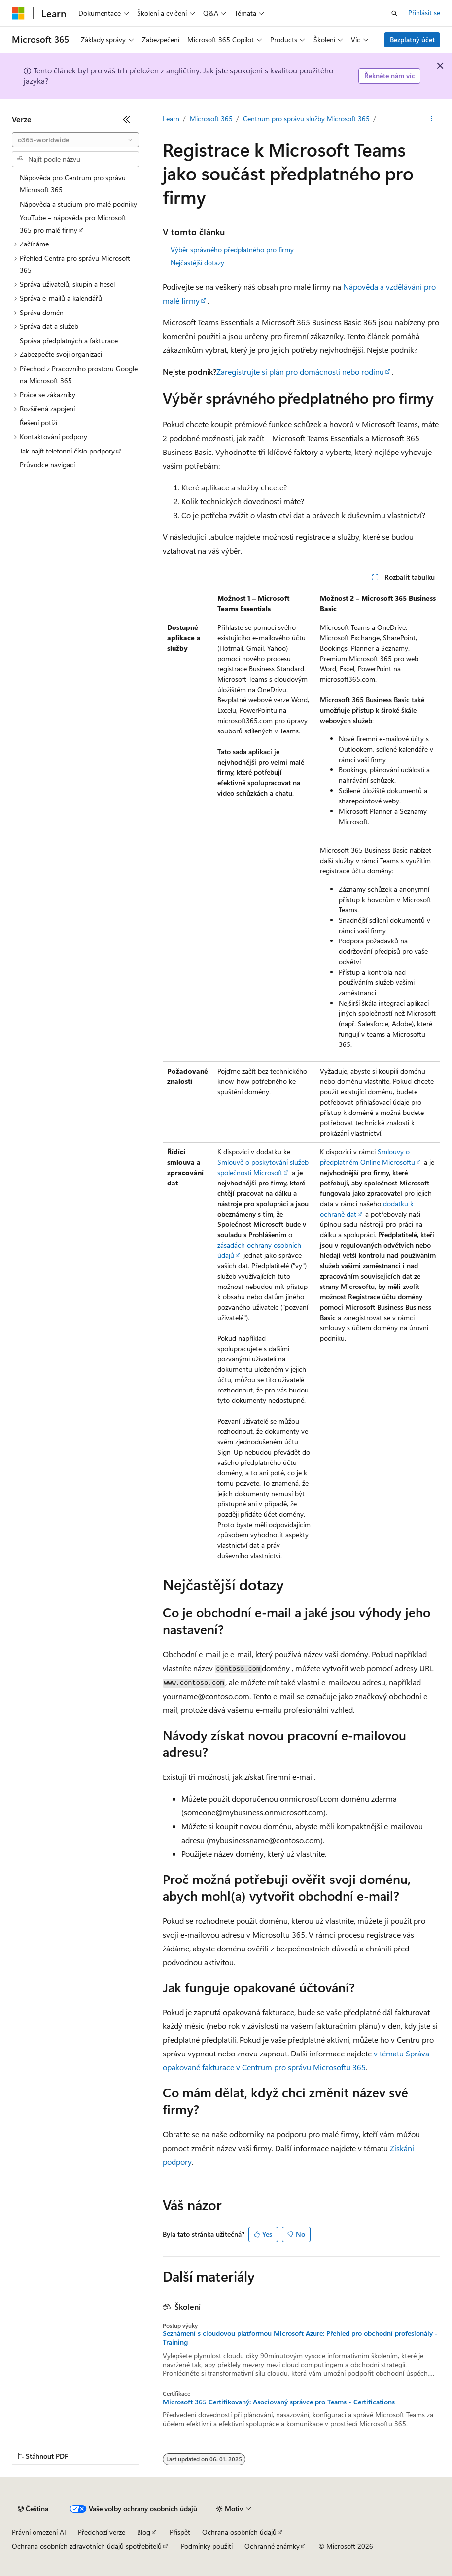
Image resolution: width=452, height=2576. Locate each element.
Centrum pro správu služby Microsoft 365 (306, 118)
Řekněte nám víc (389, 75)
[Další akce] (431, 119)
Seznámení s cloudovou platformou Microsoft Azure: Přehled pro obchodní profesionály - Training (300, 2338)
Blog (143, 2532)
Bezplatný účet (412, 39)
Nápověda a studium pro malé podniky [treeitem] (78, 204)
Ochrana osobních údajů (239, 2532)
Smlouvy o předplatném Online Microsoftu (367, 1157)
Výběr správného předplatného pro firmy (232, 249)
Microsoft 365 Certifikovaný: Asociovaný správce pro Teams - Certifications (279, 2402)
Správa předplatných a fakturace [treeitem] (69, 340)
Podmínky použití (207, 2546)
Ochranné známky (272, 2546)
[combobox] (75, 140)
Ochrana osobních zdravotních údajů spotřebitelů (87, 2546)
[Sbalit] (126, 119)
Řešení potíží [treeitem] (38, 422)
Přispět (180, 2532)
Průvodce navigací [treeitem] (47, 464)
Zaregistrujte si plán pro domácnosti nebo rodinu (300, 371)
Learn (171, 118)
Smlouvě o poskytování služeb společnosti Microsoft (263, 1167)
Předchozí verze (101, 2532)
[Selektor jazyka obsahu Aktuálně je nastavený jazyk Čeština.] (33, 2509)
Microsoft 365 (211, 118)
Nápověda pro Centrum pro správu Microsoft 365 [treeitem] (73, 184)
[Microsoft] (18, 13)
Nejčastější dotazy (197, 262)
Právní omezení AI (39, 2532)
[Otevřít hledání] (394, 13)
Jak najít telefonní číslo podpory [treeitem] (67, 450)
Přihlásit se (424, 12)
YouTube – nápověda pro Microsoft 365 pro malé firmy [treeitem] (73, 224)
